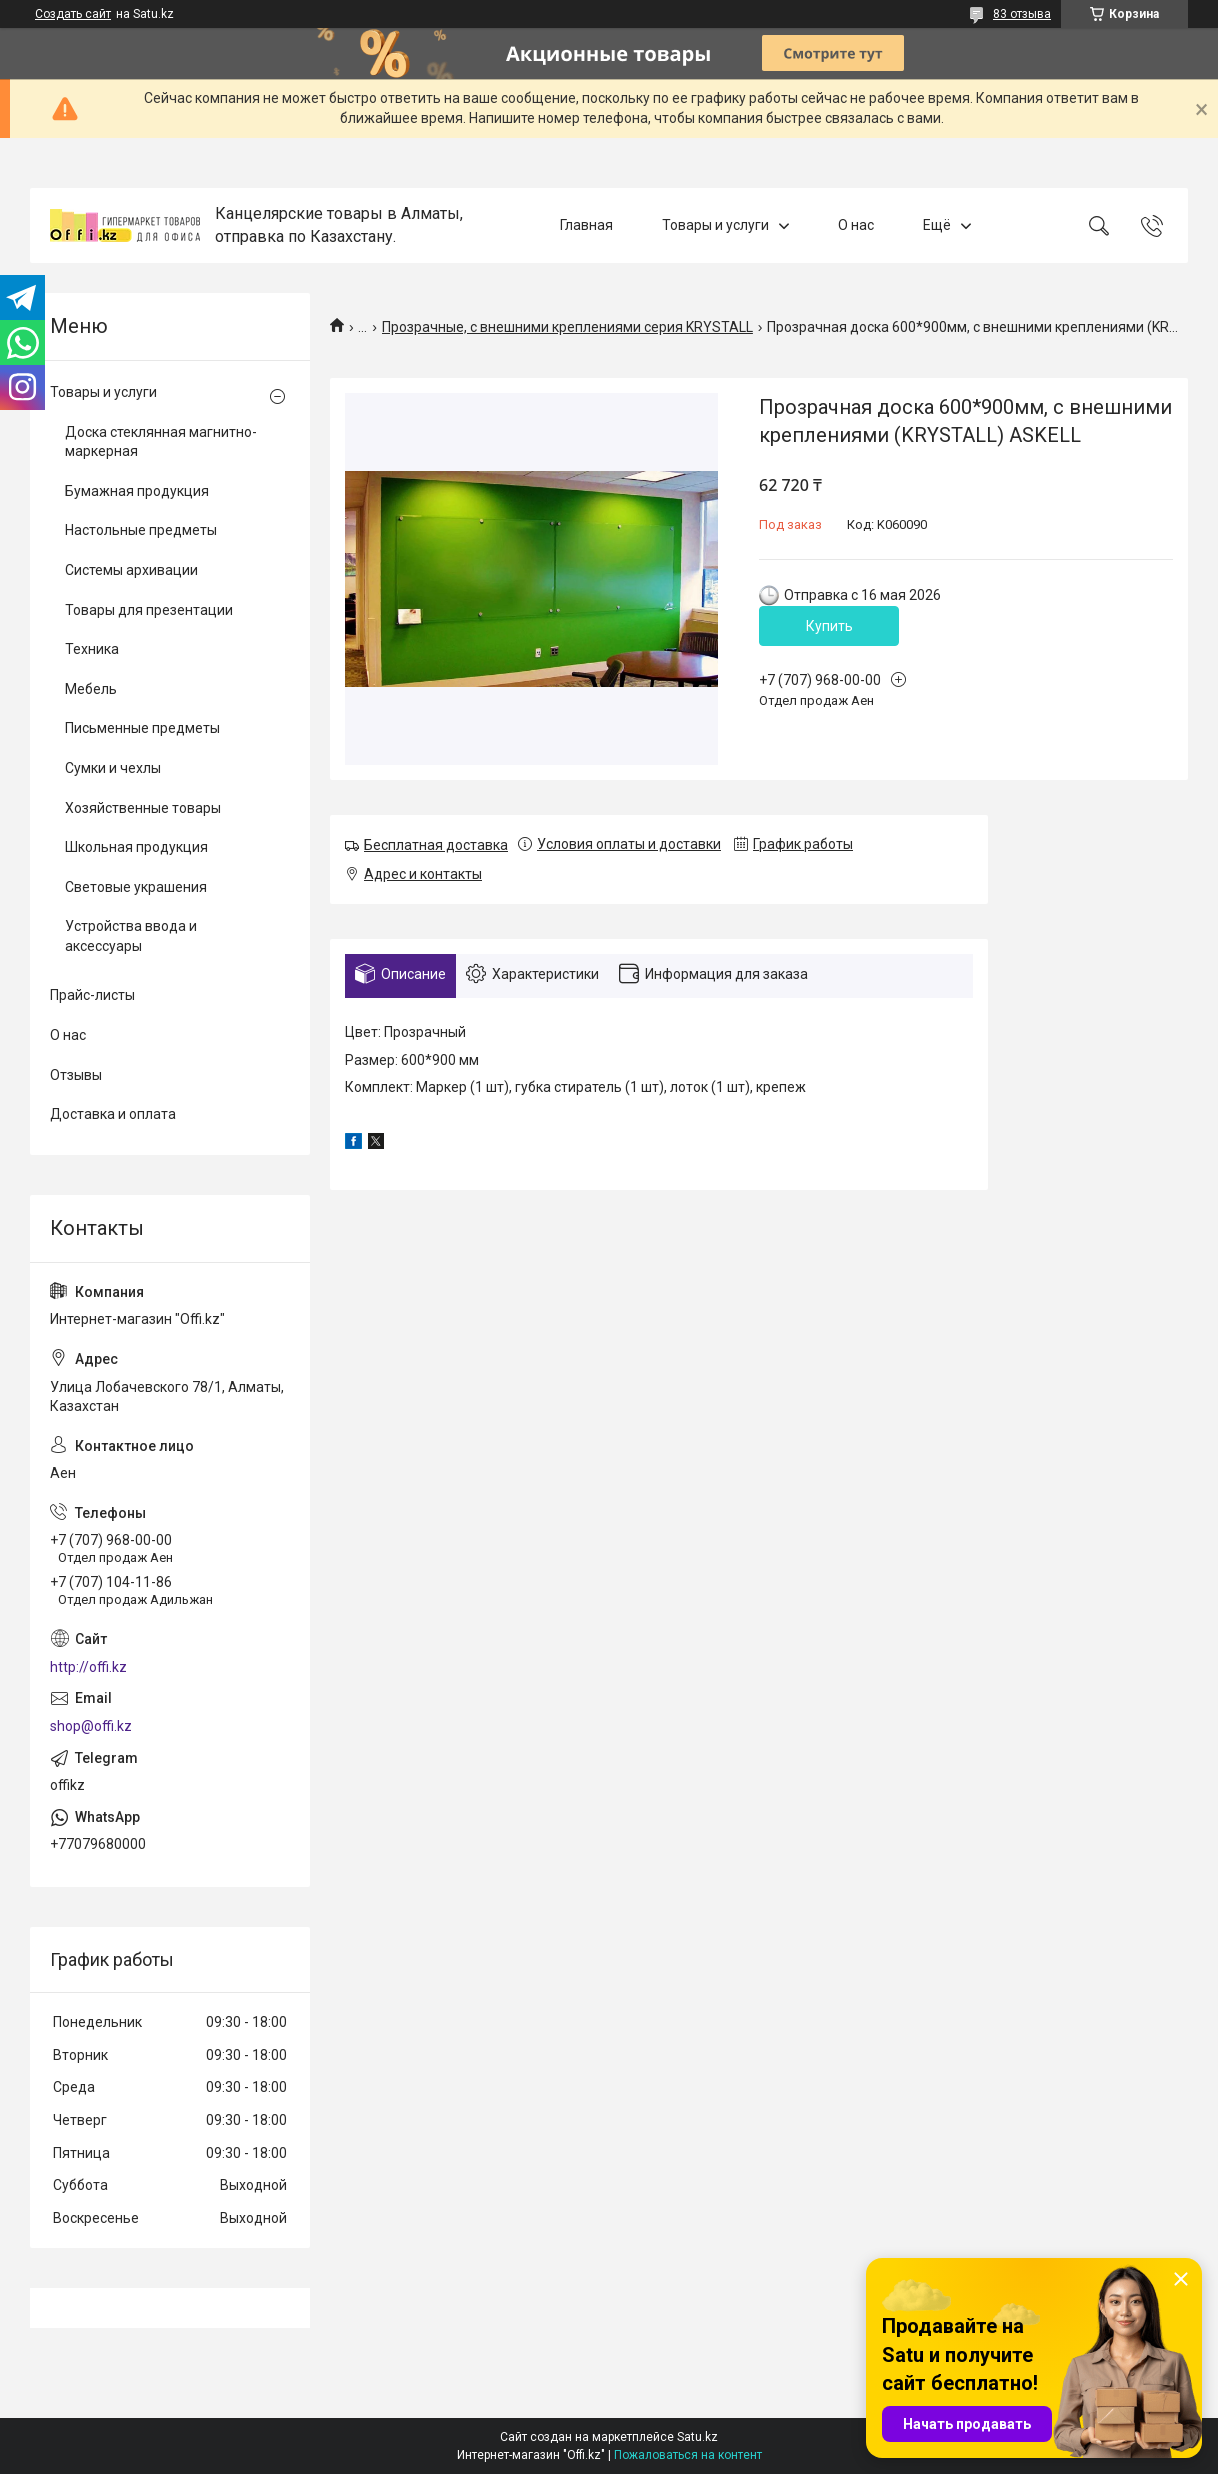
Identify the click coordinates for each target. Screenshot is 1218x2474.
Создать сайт (73, 14)
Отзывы (76, 1075)
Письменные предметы (142, 728)
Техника (92, 649)
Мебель (91, 689)
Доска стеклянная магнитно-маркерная (161, 442)
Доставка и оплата (113, 1114)
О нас (856, 225)
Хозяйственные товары (143, 808)
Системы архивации (131, 570)
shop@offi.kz (91, 1726)
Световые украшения (136, 887)
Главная (586, 225)
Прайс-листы (92, 995)
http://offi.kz (88, 1667)
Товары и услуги (715, 225)
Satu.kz (697, 2437)
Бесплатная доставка (436, 845)
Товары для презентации (149, 610)
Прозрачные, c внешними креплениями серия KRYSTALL (567, 327)
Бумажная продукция (137, 491)
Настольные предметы (141, 530)
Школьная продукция (136, 847)
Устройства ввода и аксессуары (131, 936)
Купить (829, 626)
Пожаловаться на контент (688, 2455)
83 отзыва (1022, 14)
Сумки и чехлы (113, 768)
